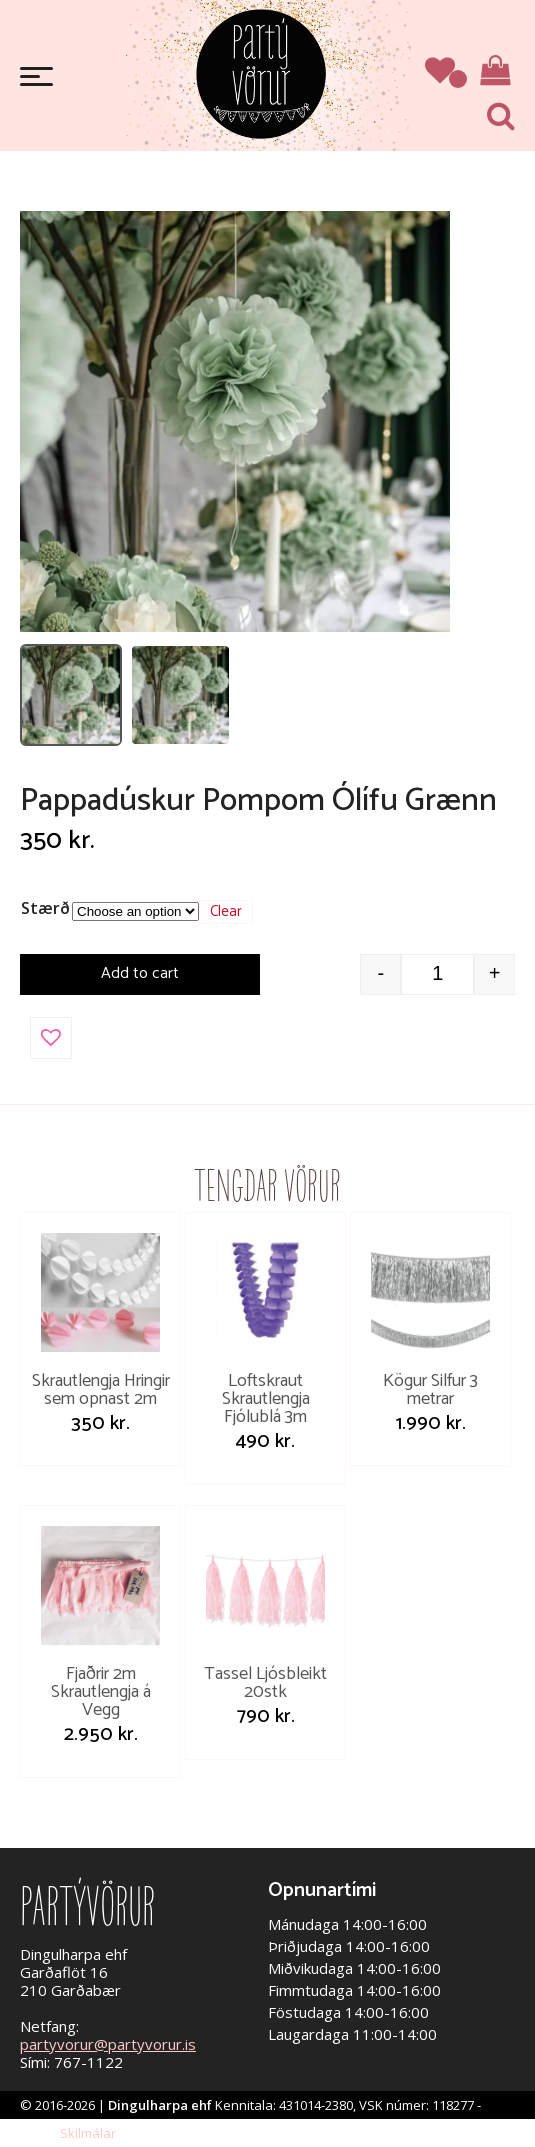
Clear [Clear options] (226, 912)
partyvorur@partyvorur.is (108, 2044)
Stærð (45, 908)
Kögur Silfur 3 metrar (430, 1390)
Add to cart (140, 973)
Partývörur (261, 72)
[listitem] (71, 695)
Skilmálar (88, 2133)
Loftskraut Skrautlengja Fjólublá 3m (266, 1399)
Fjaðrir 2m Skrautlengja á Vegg (101, 1692)
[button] (51, 1038)
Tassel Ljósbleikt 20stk (265, 1683)
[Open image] (235, 421)
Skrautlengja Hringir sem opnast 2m (101, 1390)
